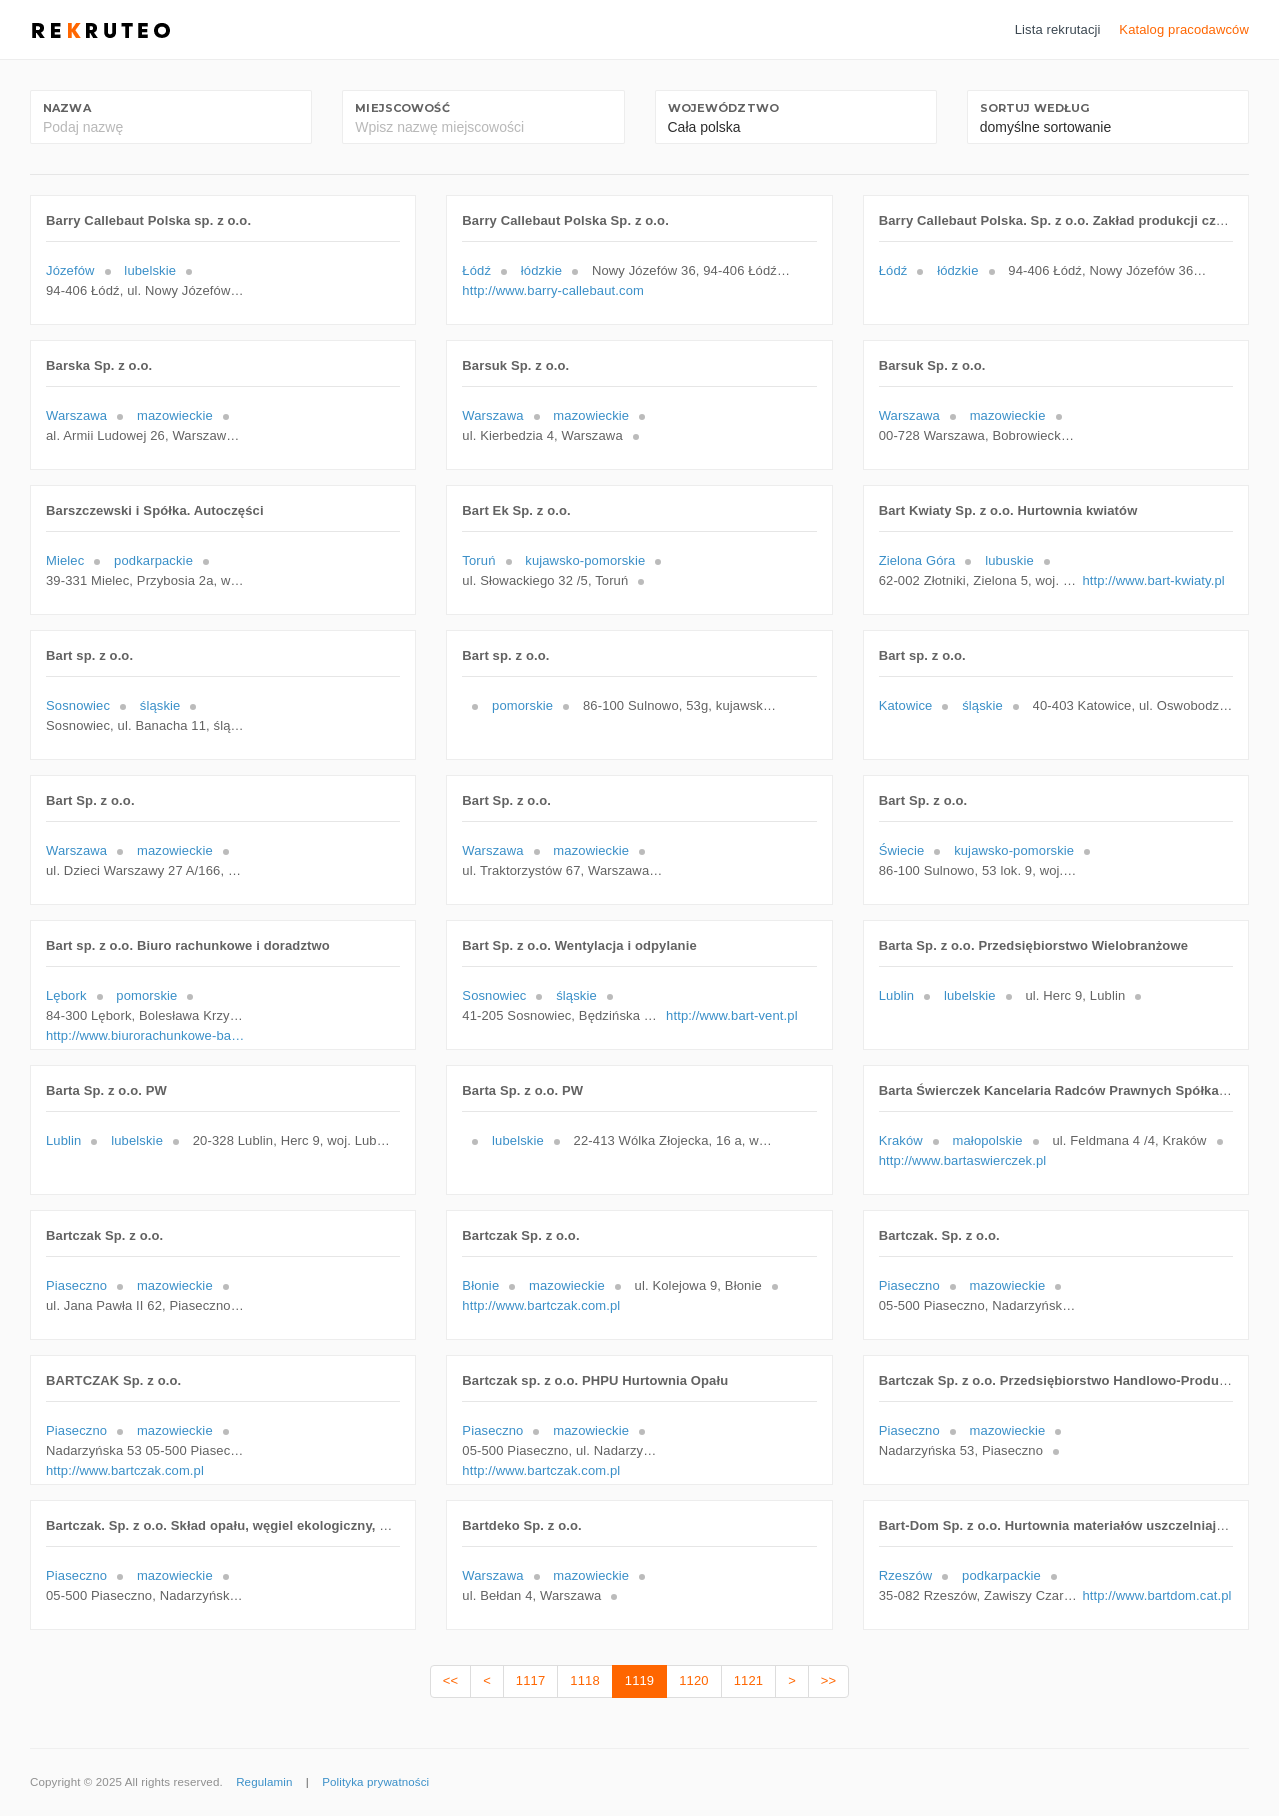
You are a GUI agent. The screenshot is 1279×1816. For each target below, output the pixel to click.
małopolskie (988, 1140)
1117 (530, 1680)
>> (828, 1680)
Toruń (478, 560)
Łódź (476, 270)
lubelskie (150, 270)
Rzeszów (906, 1575)
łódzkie (541, 270)
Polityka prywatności (375, 1782)
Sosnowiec (78, 705)
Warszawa (76, 415)
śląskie (160, 705)
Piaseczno (76, 1285)
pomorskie (522, 705)
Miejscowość (402, 108)
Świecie (902, 850)
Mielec (65, 560)
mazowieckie (175, 415)
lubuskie (1009, 560)
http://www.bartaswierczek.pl (963, 1160)
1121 (748, 1680)
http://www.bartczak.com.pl (541, 1305)
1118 (584, 1680)
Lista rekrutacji (1058, 29)
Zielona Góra (917, 560)
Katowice (906, 705)
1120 (693, 1680)
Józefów (70, 270)
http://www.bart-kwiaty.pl (1153, 580)
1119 (639, 1680)
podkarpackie (153, 560)
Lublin (896, 995)
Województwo (723, 108)
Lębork (66, 995)
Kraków (901, 1140)
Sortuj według (1035, 108)
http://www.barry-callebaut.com (553, 290)
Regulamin (264, 1782)
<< (450, 1680)
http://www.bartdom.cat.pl (1156, 1595)
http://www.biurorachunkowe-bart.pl (146, 1035)
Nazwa (67, 108)
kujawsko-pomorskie (585, 560)
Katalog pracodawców (1184, 29)
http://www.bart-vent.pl (732, 1015)
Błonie (480, 1285)
